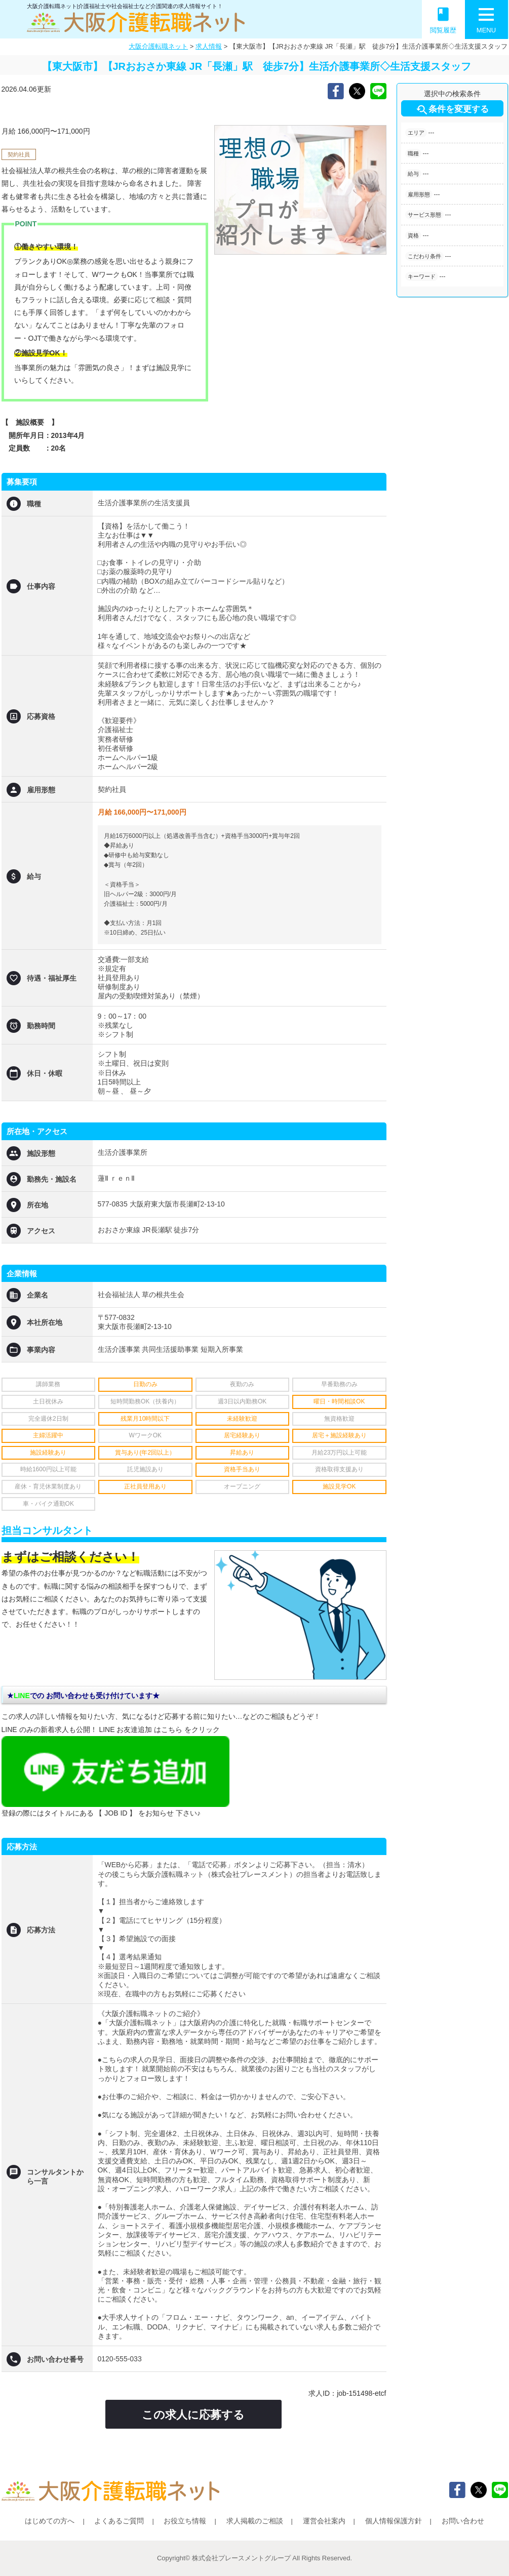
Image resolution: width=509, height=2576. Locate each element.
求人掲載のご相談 (254, 2521)
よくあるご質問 (119, 2521)
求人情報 (208, 46)
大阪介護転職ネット (158, 46)
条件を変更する (452, 109)
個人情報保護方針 (393, 2521)
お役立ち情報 (185, 2521)
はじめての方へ (49, 2521)
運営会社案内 (324, 2521)
